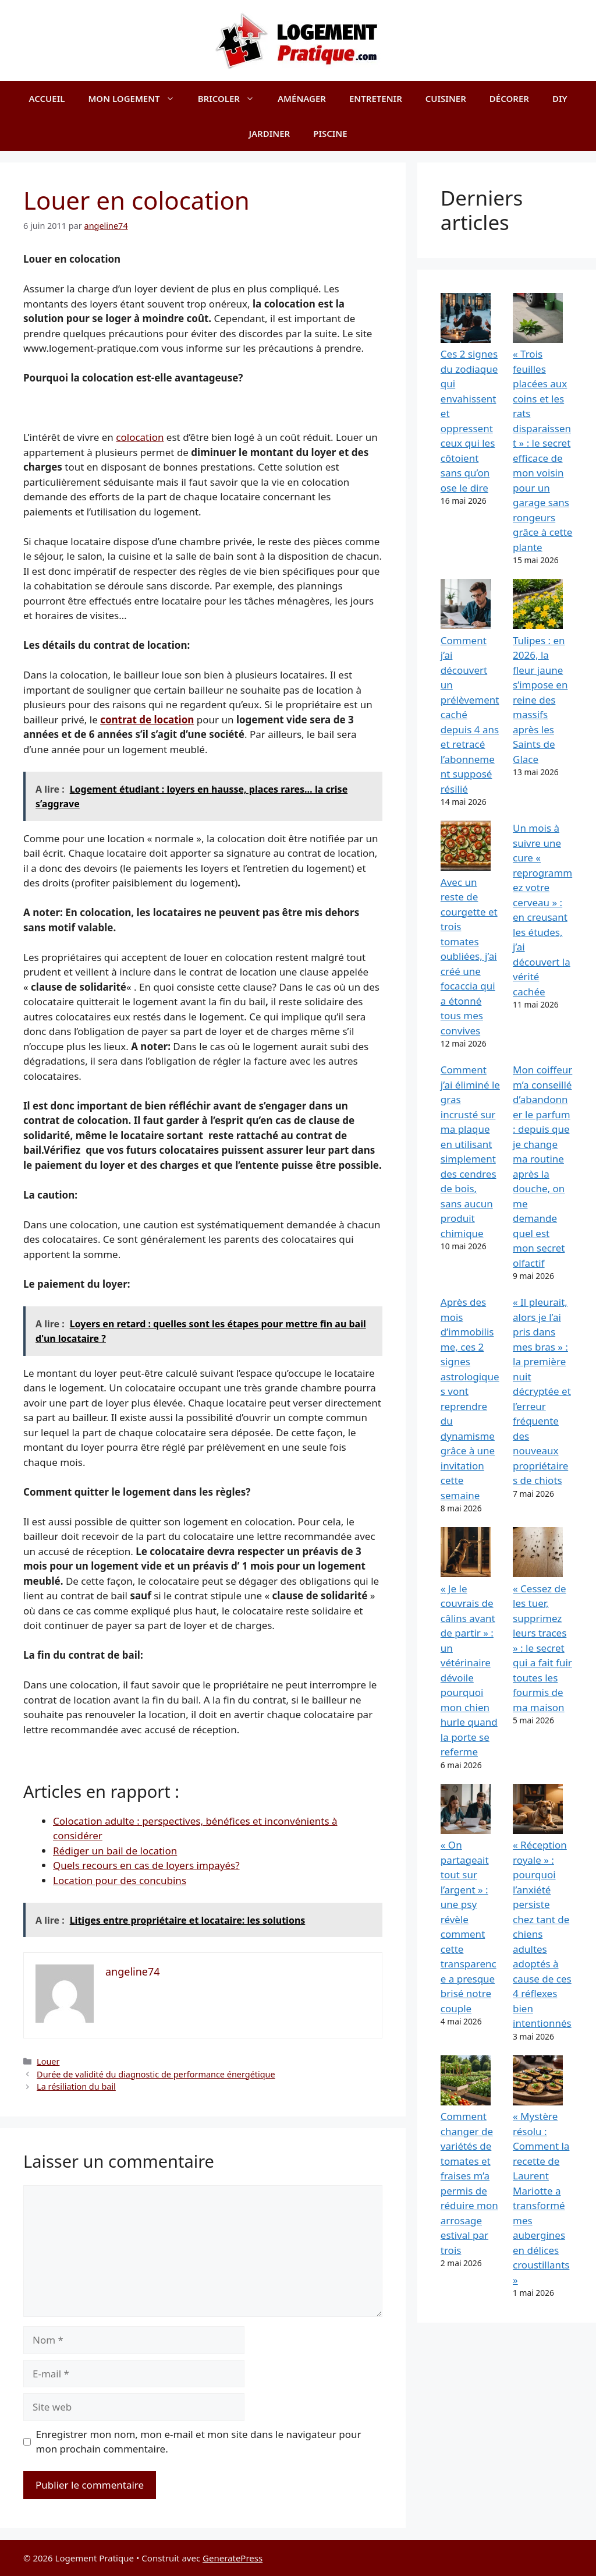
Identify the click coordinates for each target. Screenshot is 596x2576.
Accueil (47, 98)
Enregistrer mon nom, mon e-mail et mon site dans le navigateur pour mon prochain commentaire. (198, 2441)
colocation (140, 437)
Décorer (509, 98)
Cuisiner (445, 98)
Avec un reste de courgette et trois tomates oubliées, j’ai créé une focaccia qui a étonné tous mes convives (469, 956)
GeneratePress (232, 2558)
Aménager (302, 98)
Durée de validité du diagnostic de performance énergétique (156, 2074)
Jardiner (269, 133)
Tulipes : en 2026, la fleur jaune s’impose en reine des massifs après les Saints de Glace (540, 700)
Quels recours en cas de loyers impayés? (146, 1865)
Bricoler (232, 98)
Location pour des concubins (119, 1880)
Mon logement (137, 98)
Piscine (330, 133)
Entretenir (375, 98)
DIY (559, 98)
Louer (48, 2061)
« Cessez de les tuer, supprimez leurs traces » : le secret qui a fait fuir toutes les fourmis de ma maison (542, 1648)
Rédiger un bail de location (115, 1850)
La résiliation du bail (76, 2086)
